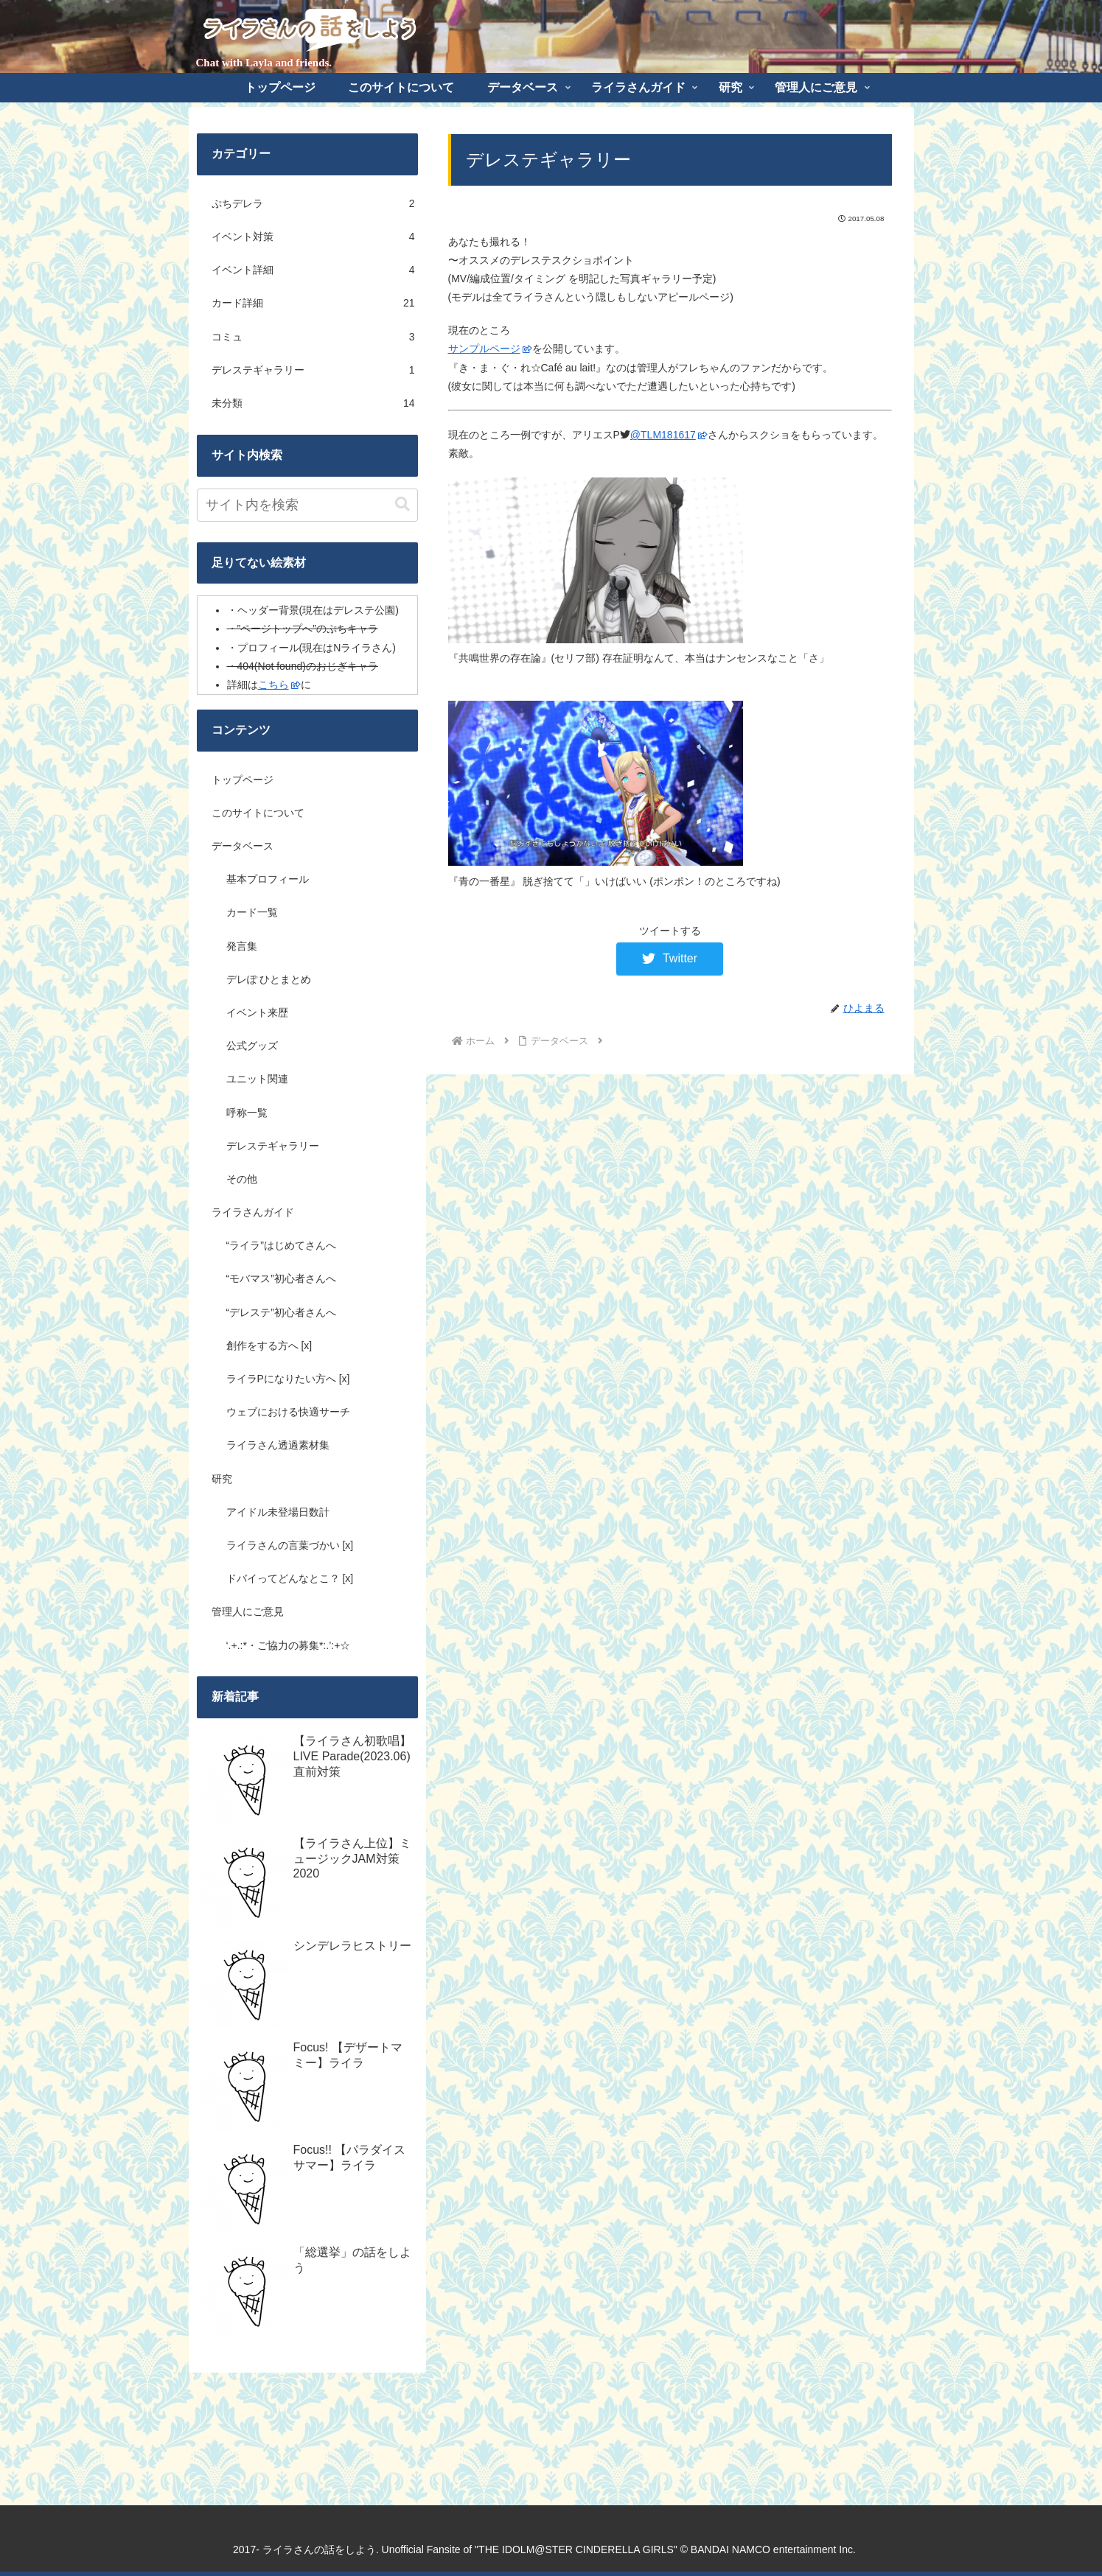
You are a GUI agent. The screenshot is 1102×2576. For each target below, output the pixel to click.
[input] (307, 505)
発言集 (241, 946)
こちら (279, 684)
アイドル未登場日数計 (277, 1512)
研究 (222, 1479)
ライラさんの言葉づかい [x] (290, 1545)
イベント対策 (313, 237)
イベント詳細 (313, 270)
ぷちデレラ (313, 204)
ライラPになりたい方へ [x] (288, 1379)
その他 (241, 1179)
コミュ (313, 337)
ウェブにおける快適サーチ (288, 1412)
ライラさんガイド (253, 1212)
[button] (402, 504)
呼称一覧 (247, 1113)
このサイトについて (258, 813)
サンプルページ (490, 348)
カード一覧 (252, 912)
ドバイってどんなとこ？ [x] (290, 1578)
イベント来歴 (257, 1012)
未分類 (313, 403)
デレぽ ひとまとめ (269, 979)
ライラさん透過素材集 (277, 1445)
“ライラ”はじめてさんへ (281, 1245)
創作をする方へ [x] (269, 1345)
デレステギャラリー (313, 370)
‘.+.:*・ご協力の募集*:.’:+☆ (288, 1645)
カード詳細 (313, 303)
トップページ (242, 779)
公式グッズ (252, 1045)
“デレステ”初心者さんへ (281, 1312)
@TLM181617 (669, 435)
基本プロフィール (267, 879)
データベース (242, 846)
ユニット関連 (257, 1079)
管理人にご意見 (248, 1611)
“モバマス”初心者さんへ (281, 1278)
